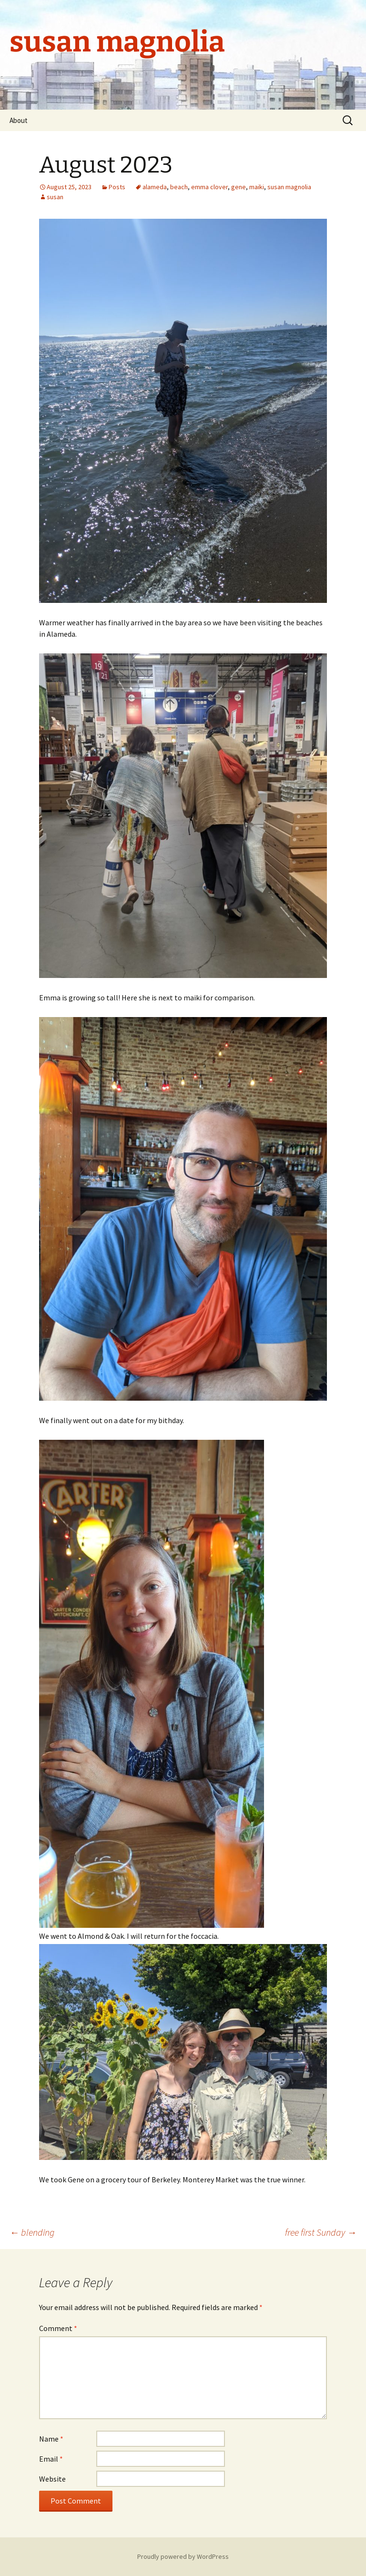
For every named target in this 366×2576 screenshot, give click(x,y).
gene (238, 187)
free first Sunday (320, 2232)
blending (32, 2232)
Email (51, 2459)
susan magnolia (289, 187)
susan (55, 197)
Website (52, 2479)
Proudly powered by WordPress (183, 2556)
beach (179, 187)
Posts (117, 187)
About (19, 120)
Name (51, 2439)
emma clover (209, 187)
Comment (58, 2328)
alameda (154, 187)
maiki (256, 187)
